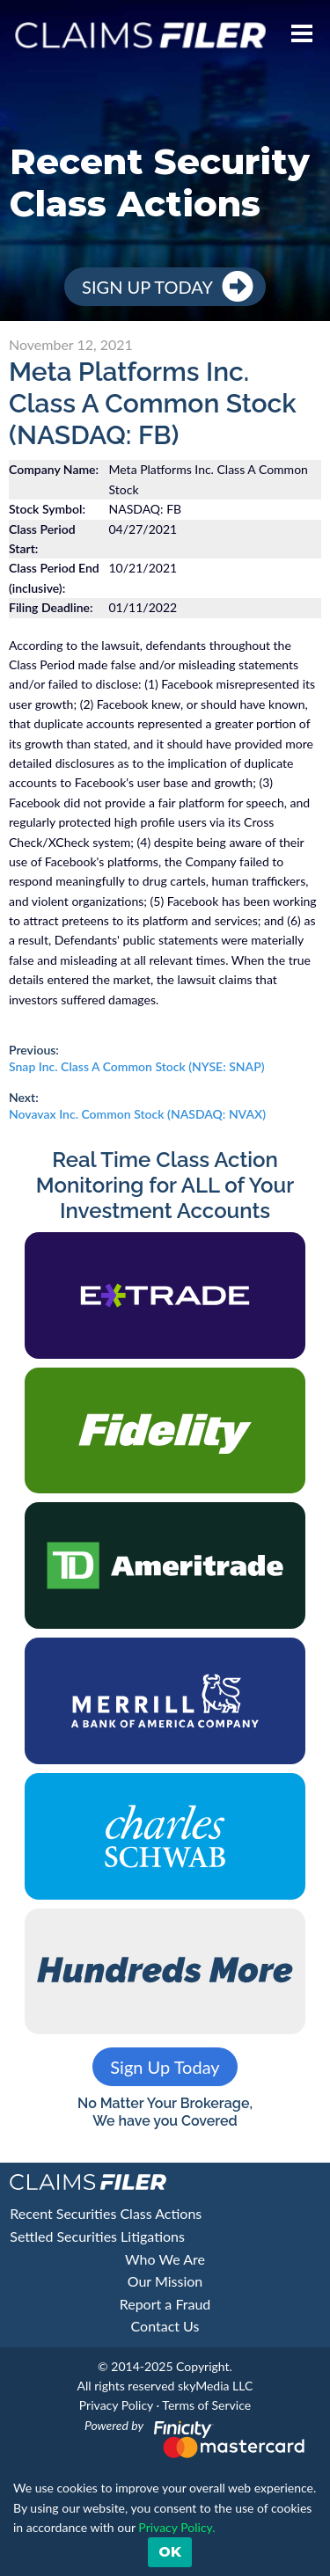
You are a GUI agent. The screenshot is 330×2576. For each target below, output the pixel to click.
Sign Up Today (147, 286)
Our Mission (165, 2281)
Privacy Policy (116, 2404)
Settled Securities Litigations (97, 2236)
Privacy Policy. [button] (176, 2527)
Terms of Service (206, 2404)
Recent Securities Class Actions (106, 2213)
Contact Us (165, 2325)
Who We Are (165, 2259)
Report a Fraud (165, 2303)
